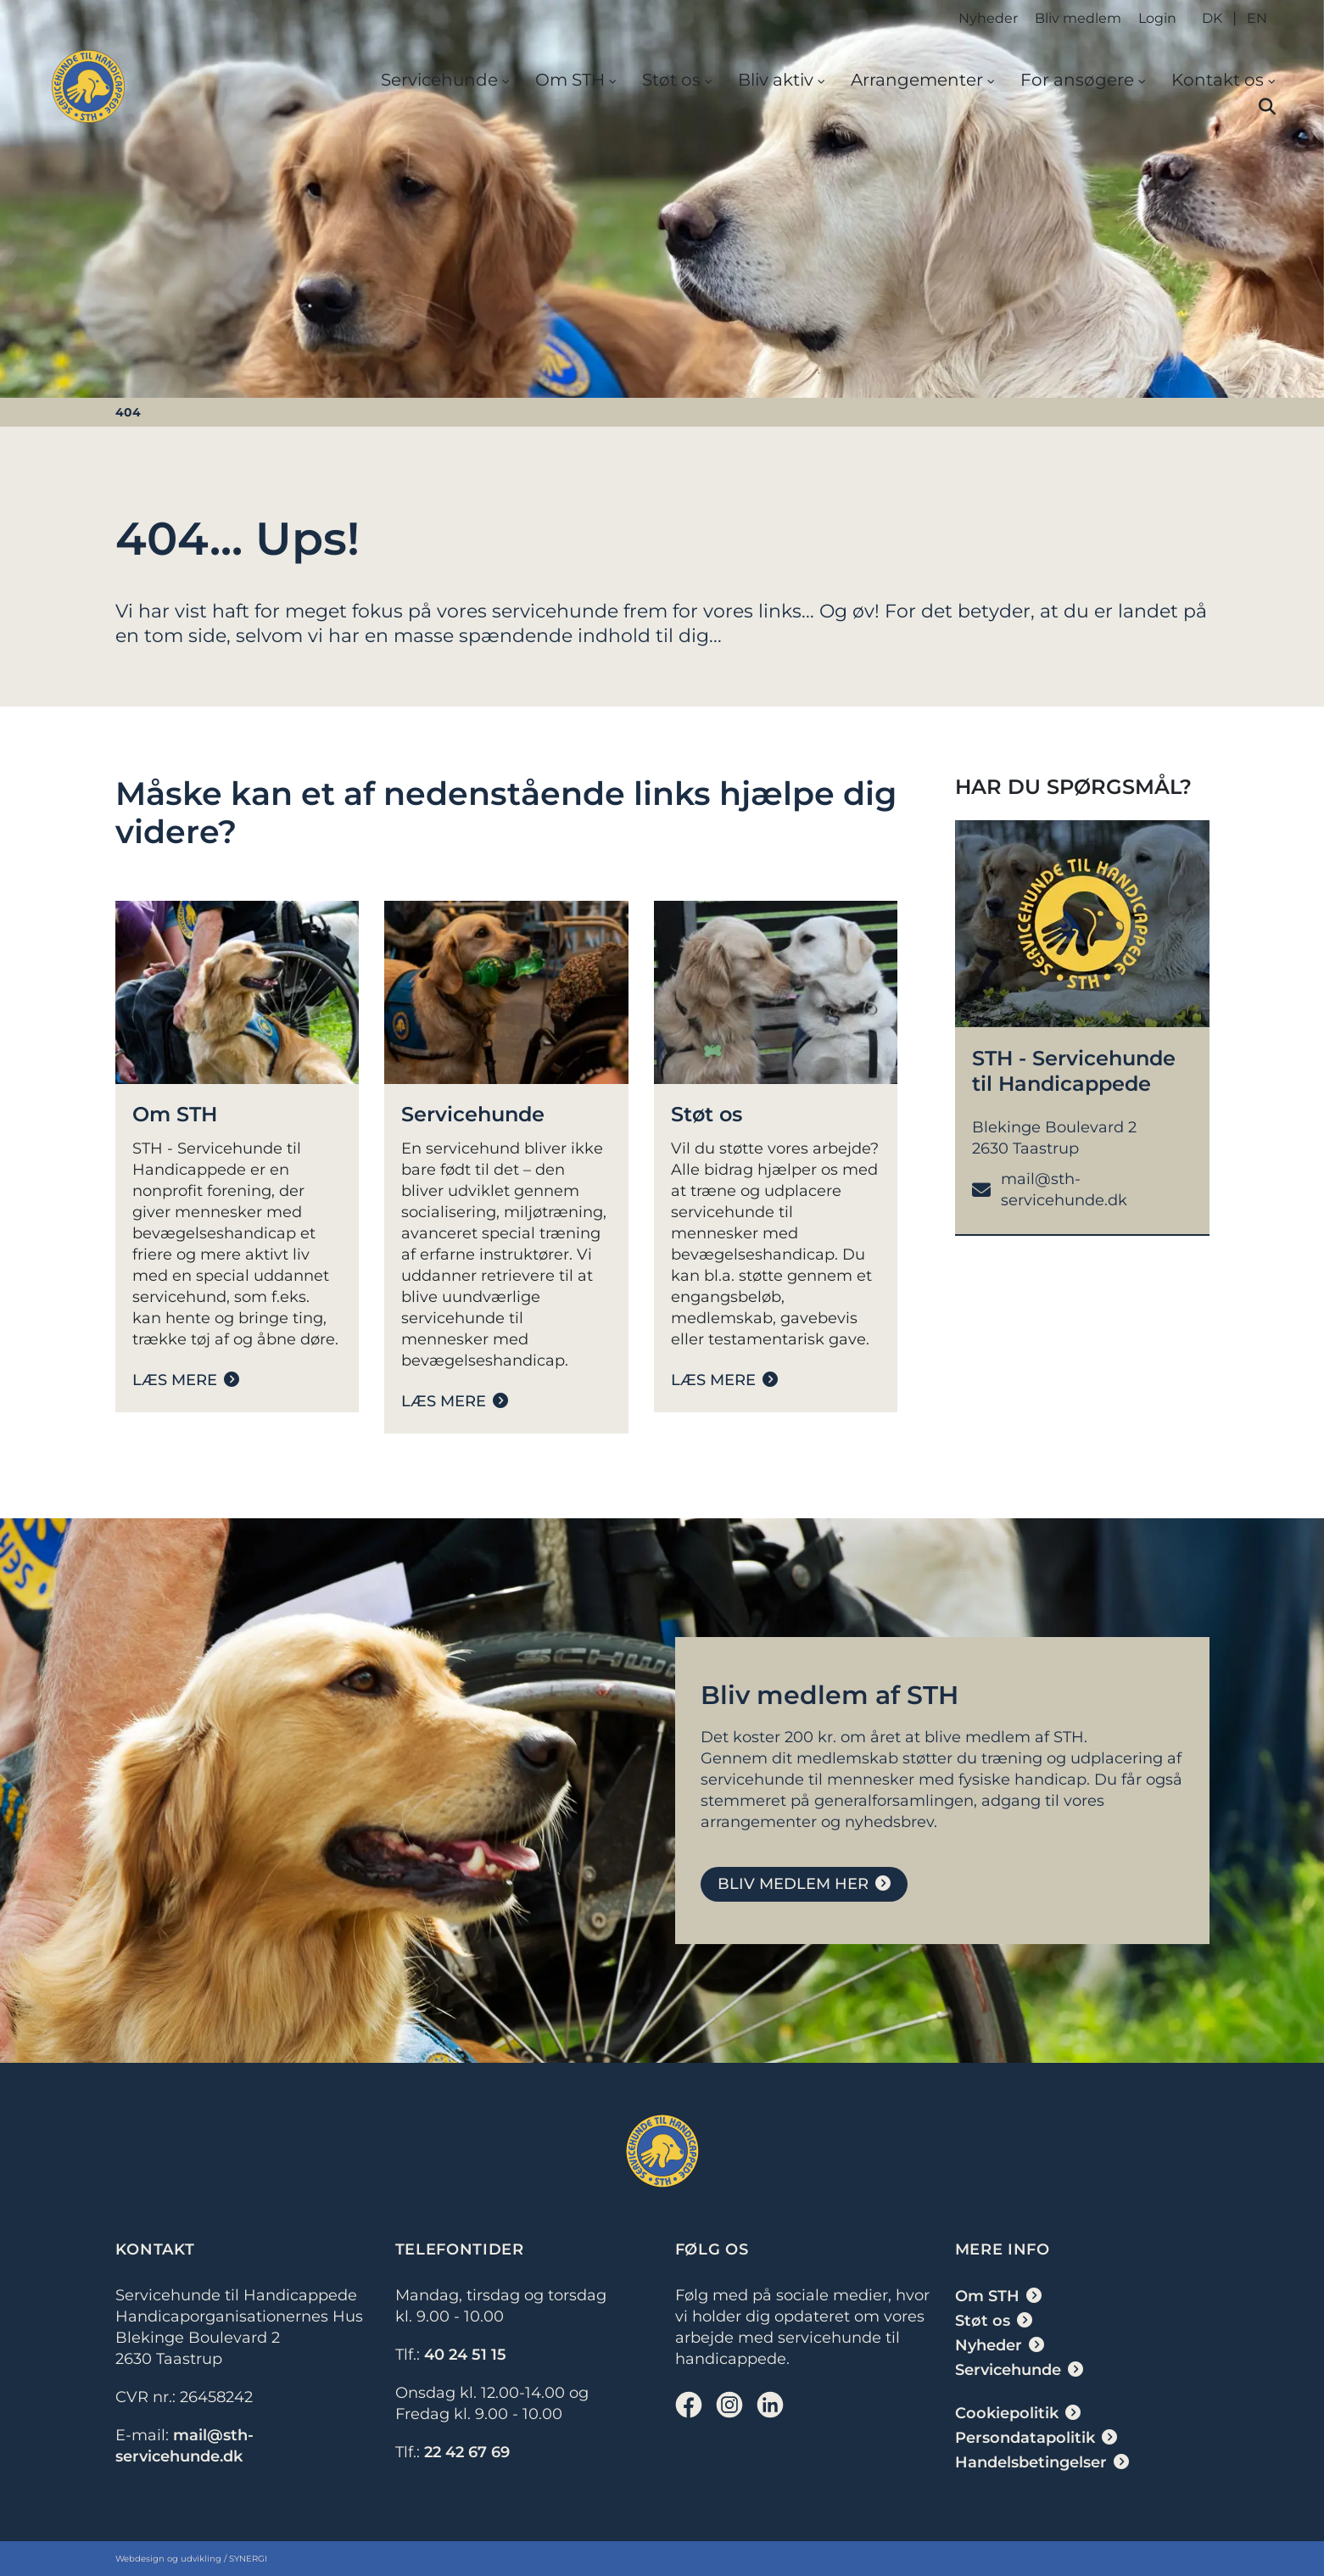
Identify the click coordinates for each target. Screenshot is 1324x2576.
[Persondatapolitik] (1036, 2438)
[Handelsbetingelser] (1042, 2462)
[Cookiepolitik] (1018, 2413)
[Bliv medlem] (804, 1884)
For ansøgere (1077, 80)
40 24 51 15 (465, 2354)
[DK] (88, 86)
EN (1257, 18)
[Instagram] (729, 2404)
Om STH (570, 80)
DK (1212, 18)
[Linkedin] (770, 2404)
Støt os (671, 80)
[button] (1267, 107)
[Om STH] (185, 1380)
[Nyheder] (999, 2345)
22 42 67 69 (467, 2452)
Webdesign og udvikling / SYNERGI (191, 2558)
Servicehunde (439, 80)
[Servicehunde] (454, 1401)
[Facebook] (688, 2404)
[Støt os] (724, 1380)
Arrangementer (917, 80)
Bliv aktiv (775, 80)
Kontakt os (1217, 80)
